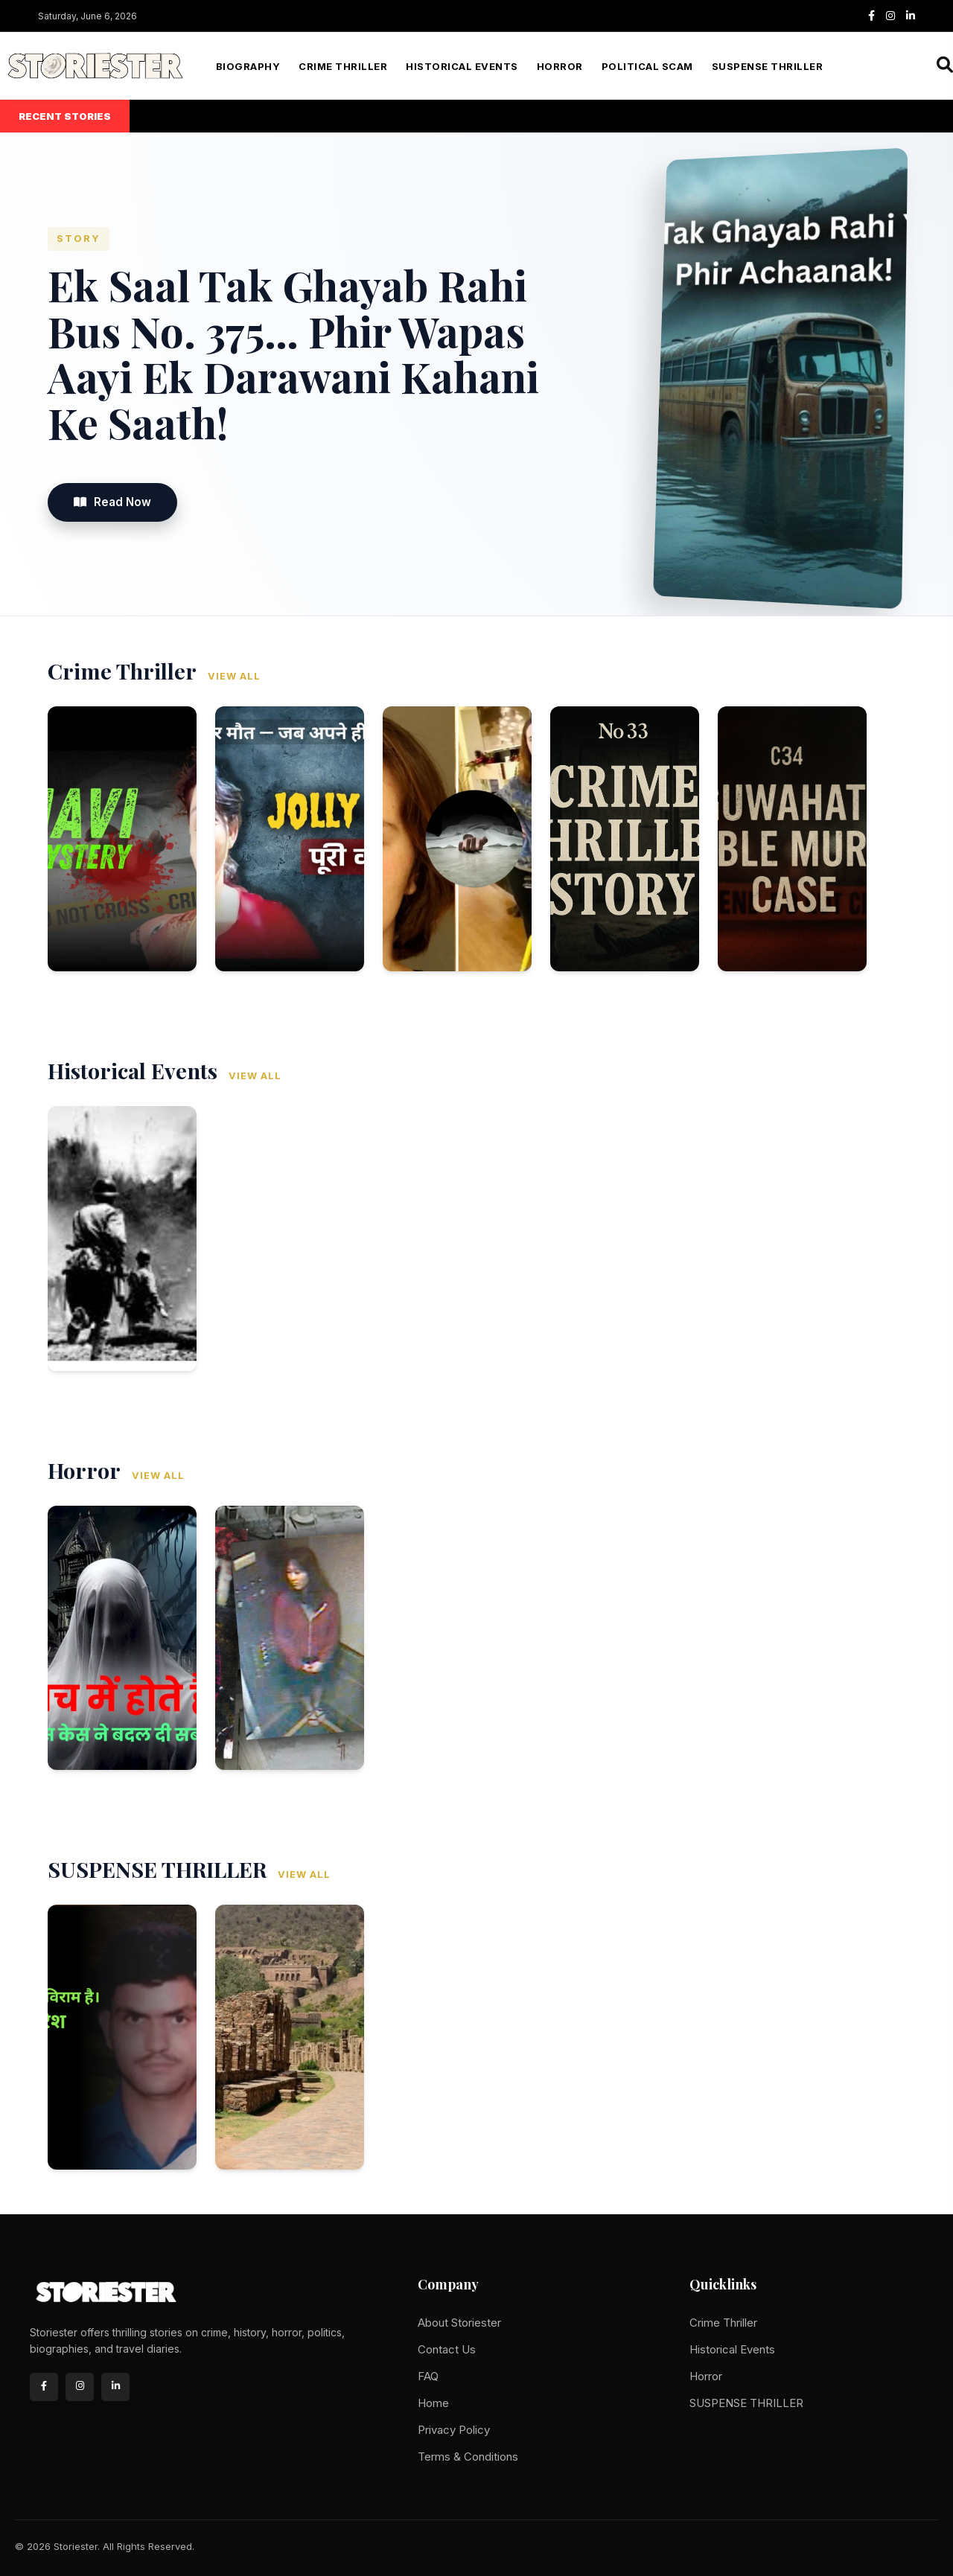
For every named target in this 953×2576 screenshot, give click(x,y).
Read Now (112, 502)
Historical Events (462, 66)
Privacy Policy (454, 2430)
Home (433, 2403)
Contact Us (447, 2349)
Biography (248, 66)
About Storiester (459, 2322)
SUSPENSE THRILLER (767, 66)
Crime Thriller (343, 66)
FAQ (428, 2376)
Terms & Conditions (468, 2456)
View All (234, 676)
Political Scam (647, 66)
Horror (560, 66)
